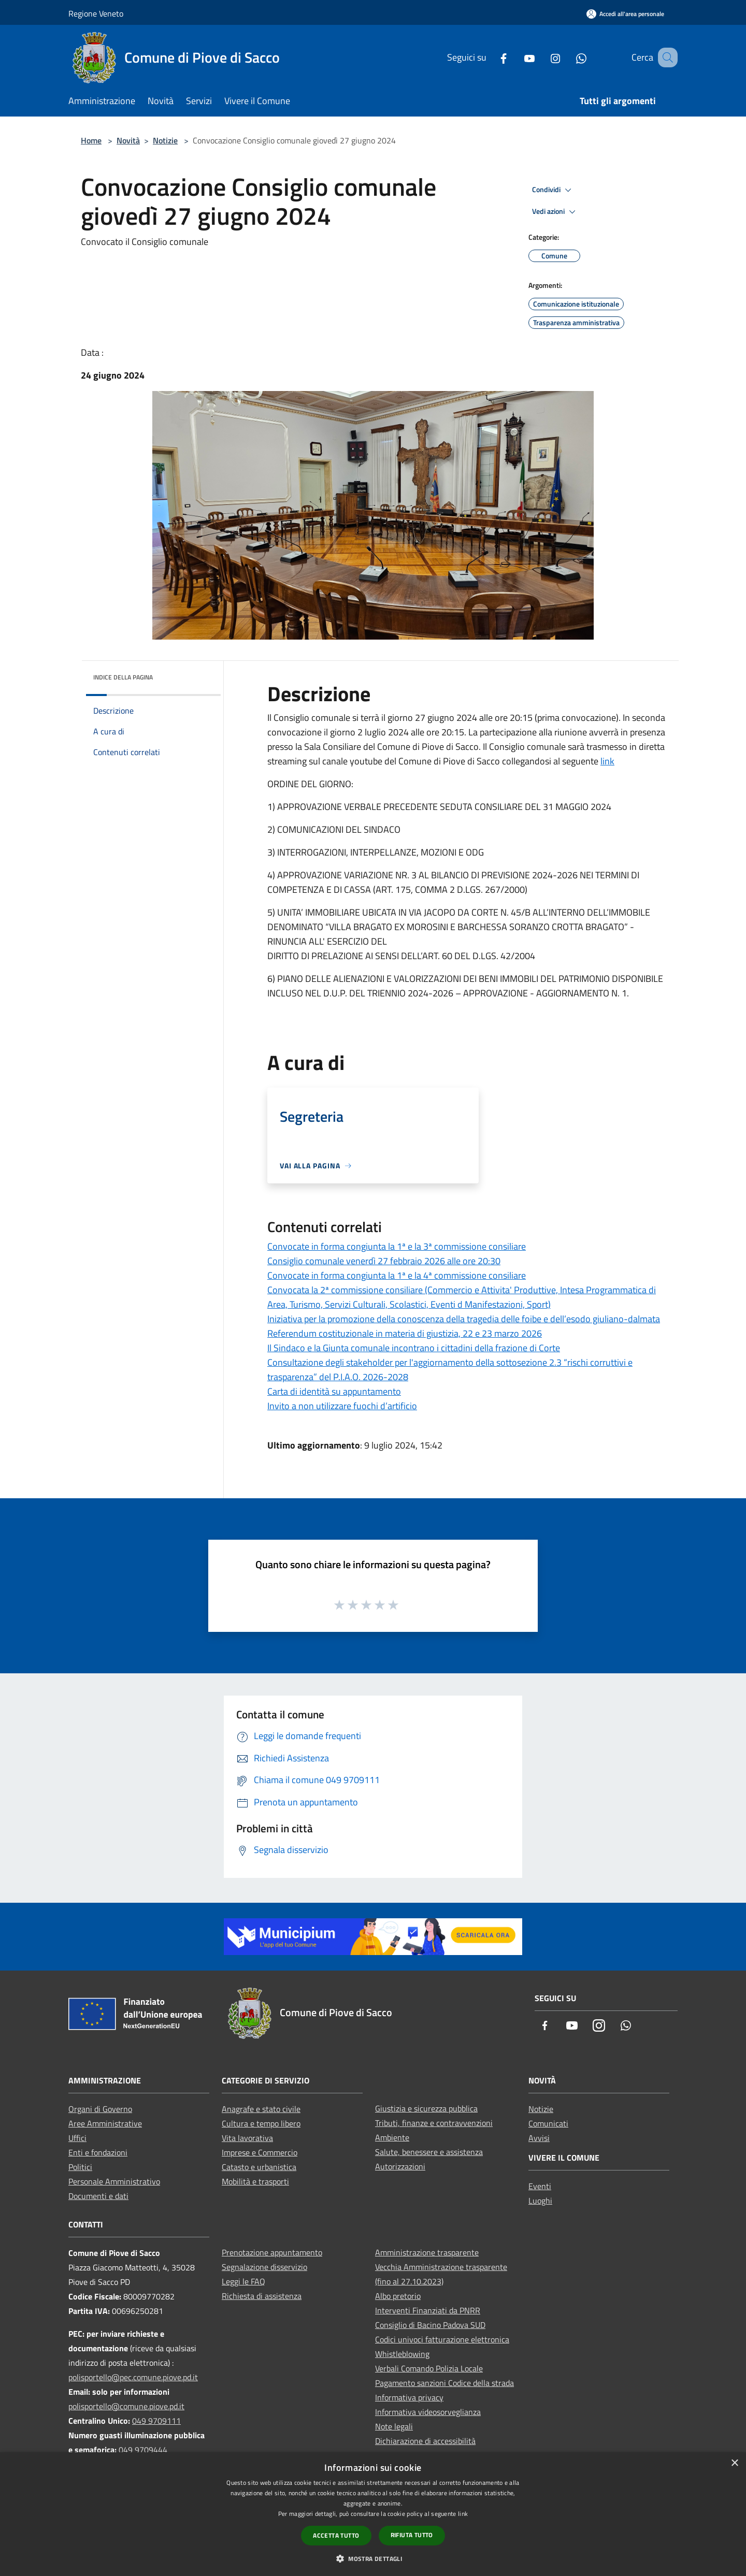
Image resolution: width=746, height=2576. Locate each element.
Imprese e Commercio (259, 2152)
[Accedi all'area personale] (625, 14)
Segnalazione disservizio (264, 2267)
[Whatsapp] (568, 57)
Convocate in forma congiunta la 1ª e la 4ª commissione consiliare (396, 1275)
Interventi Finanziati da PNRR (427, 2310)
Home (91, 140)
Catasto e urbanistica (259, 2167)
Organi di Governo (100, 2109)
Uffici (77, 2138)
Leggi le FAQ (243, 2281)
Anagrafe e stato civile (261, 2109)
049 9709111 (156, 2420)
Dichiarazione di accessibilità (425, 2441)
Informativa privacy (409, 2397)
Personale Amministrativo (114, 2181)
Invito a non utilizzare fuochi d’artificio (342, 1406)
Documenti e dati (98, 2196)
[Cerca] (665, 57)
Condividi (553, 190)
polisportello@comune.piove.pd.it (126, 2406)
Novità (128, 140)
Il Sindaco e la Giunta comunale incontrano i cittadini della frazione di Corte (413, 1348)
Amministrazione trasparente (427, 2252)
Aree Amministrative (105, 2123)
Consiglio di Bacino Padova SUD (430, 2325)
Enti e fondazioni (97, 2152)
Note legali (394, 2426)
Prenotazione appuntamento (272, 2252)
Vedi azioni (555, 212)
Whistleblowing (402, 2354)
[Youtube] (516, 57)
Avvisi (539, 2138)
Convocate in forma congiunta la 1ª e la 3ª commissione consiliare (396, 1246)
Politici (80, 2167)
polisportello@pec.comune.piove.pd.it (133, 2377)
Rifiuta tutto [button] (412, 2535)
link (607, 761)
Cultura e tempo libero (261, 2123)
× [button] (734, 2463)
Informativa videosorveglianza (428, 2412)
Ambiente (392, 2137)
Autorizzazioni (400, 2166)
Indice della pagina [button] (123, 677)
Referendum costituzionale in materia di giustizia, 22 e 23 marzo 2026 (404, 1333)
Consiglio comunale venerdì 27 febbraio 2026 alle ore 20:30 (383, 1261)
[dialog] (373, 2514)
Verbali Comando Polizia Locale (429, 2368)
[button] (373, 2558)
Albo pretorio (398, 2296)
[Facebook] (490, 57)
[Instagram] (542, 57)
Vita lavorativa (247, 2138)
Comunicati (548, 2123)
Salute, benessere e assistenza (429, 2152)
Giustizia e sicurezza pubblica (426, 2108)
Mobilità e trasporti (255, 2181)
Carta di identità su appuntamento (334, 1391)
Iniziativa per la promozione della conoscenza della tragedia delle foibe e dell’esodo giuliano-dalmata (463, 1319)
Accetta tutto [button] (336, 2535)
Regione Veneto (95, 13)
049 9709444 (143, 2449)
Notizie (165, 140)
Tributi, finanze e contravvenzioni (434, 2123)
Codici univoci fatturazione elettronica (442, 2339)
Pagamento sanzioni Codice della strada (444, 2383)
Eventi (539, 2186)
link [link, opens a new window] (463, 2514)
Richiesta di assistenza (262, 2296)
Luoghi (540, 2200)
